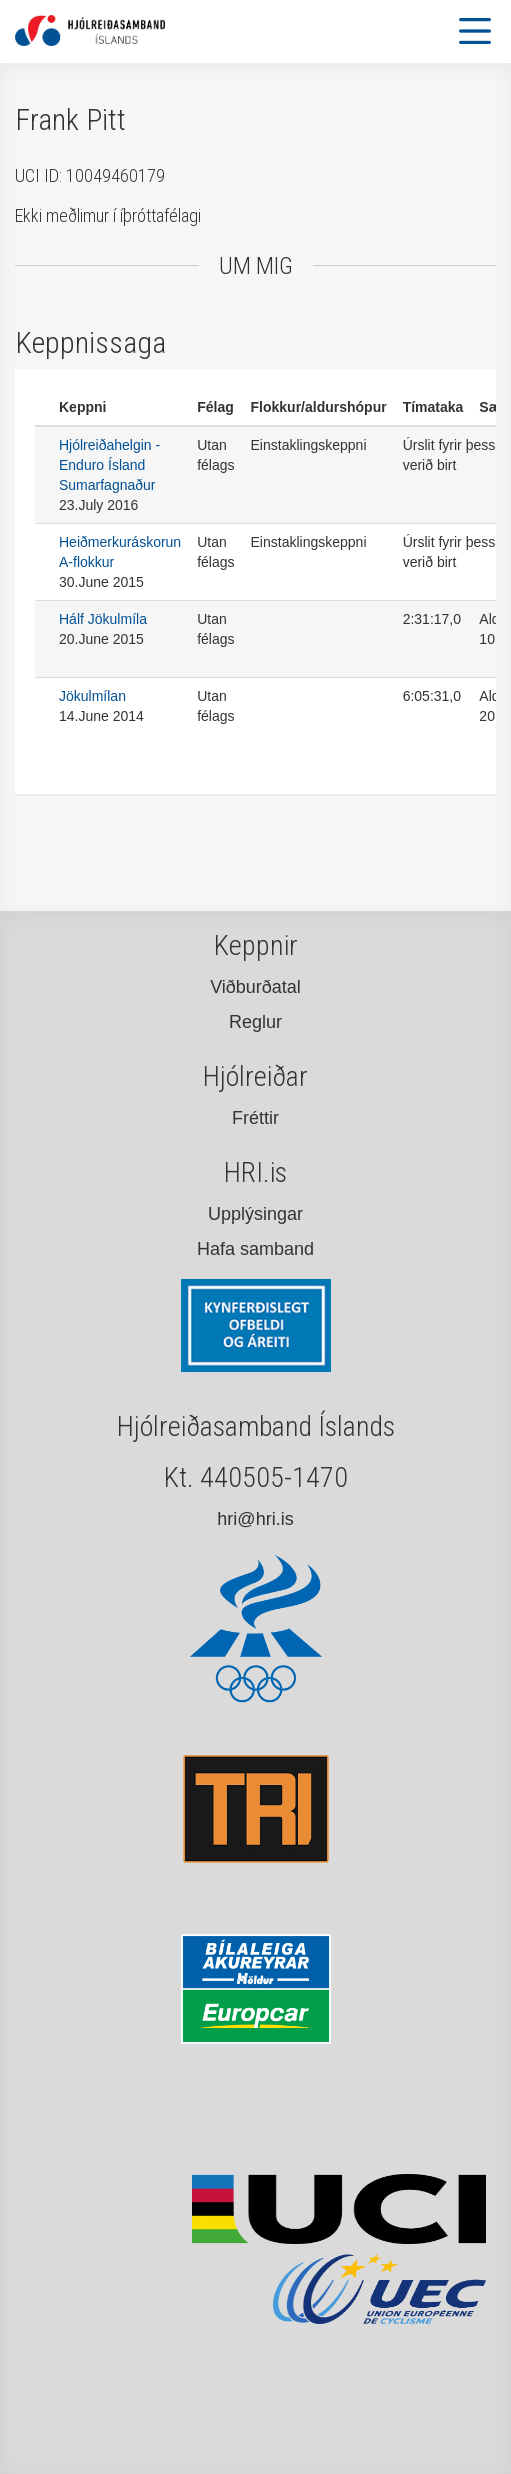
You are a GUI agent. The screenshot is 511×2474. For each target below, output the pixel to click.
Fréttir (255, 1118)
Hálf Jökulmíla (103, 619)
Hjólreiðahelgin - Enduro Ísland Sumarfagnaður (109, 465)
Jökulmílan (92, 696)
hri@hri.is (255, 1519)
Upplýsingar (255, 1214)
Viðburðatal (255, 987)
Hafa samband (255, 1249)
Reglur (255, 1022)
